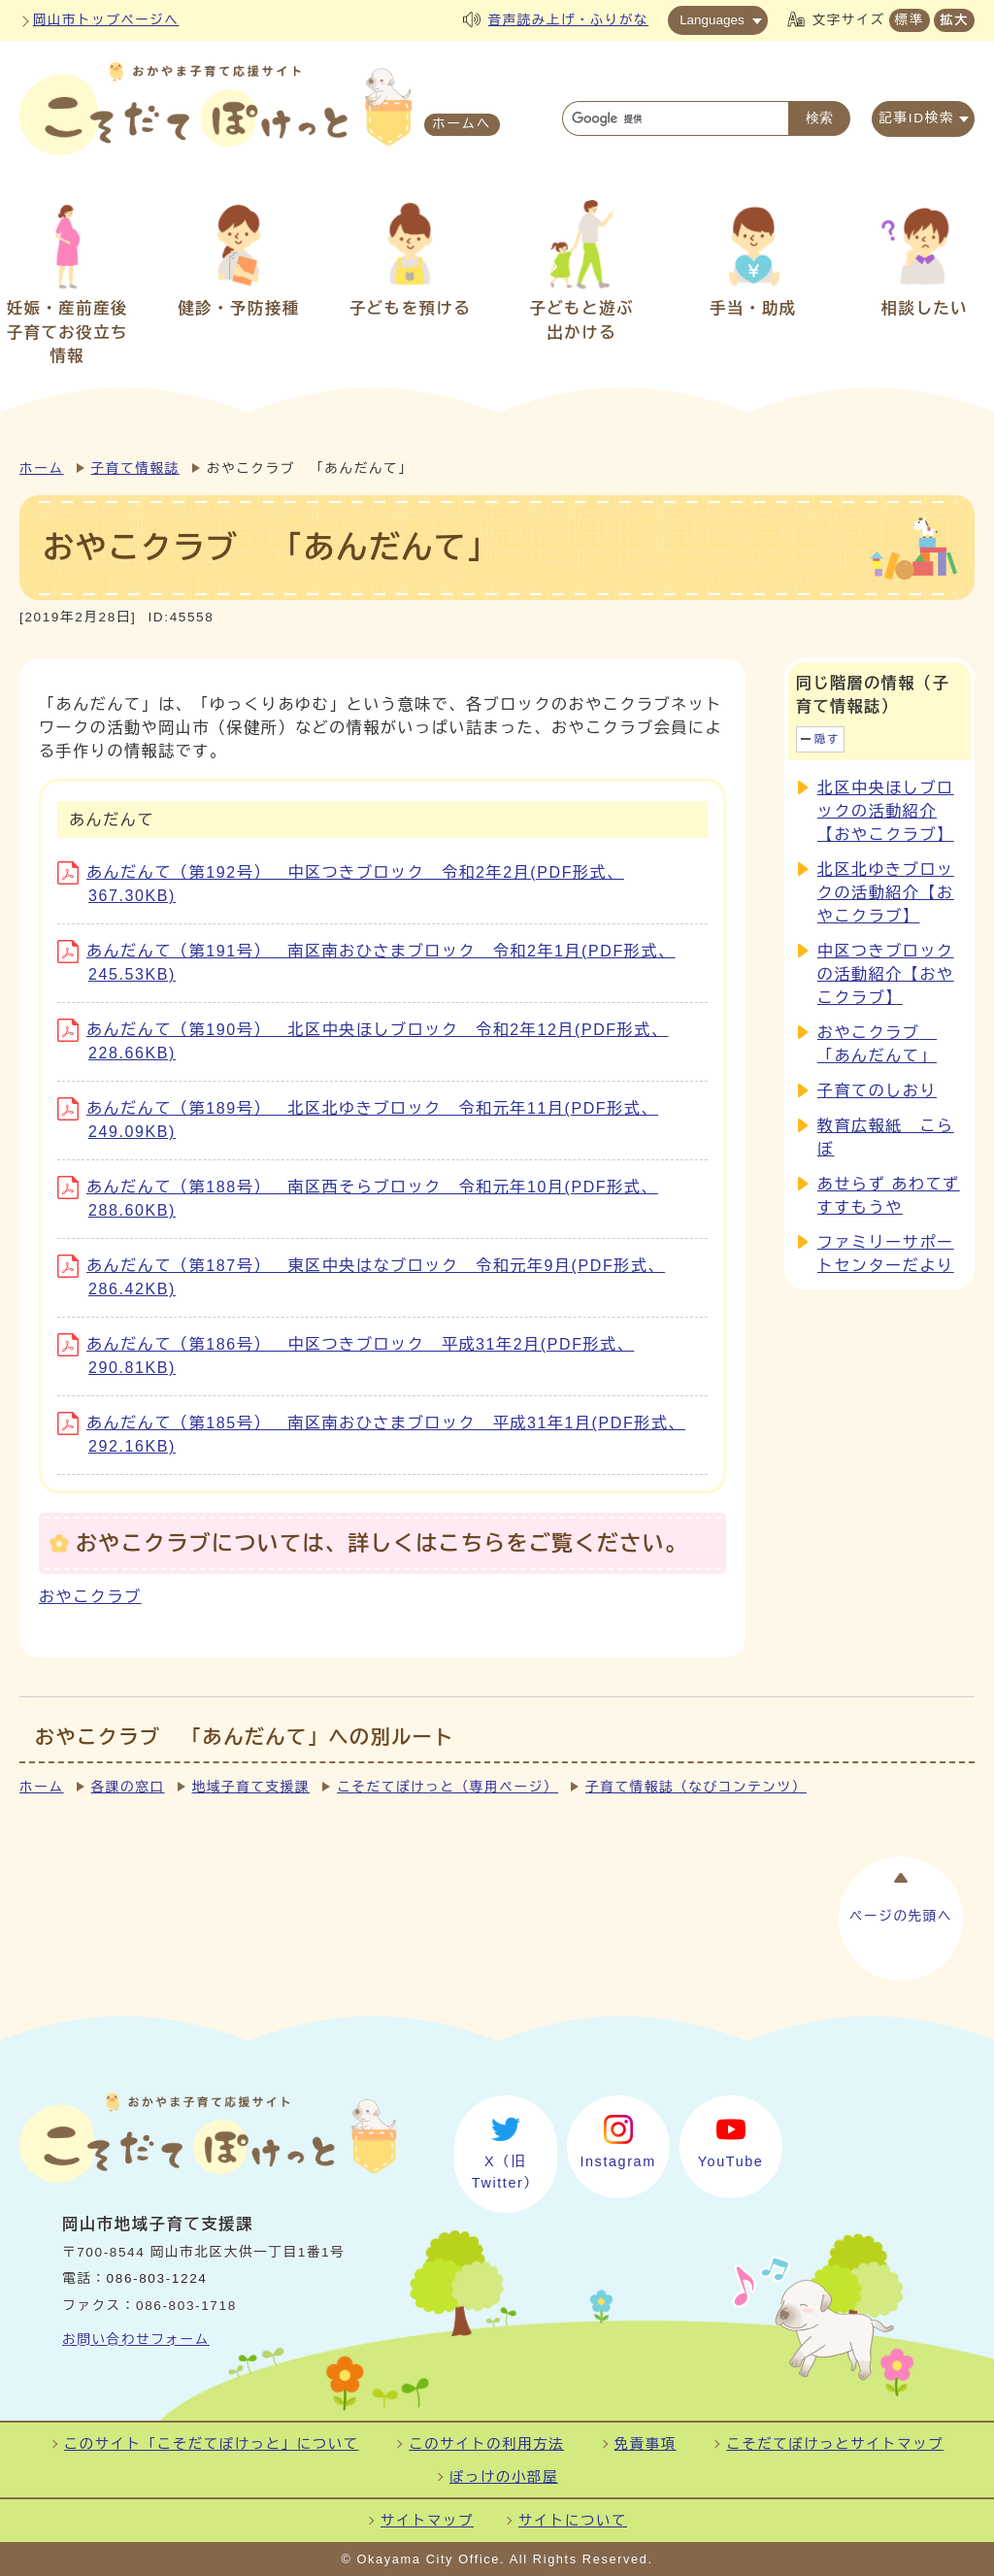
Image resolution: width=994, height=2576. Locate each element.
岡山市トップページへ (106, 20)
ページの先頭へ (900, 1910)
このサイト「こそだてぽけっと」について (211, 2444)
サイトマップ (427, 2520)
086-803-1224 (157, 2278)
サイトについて (572, 2520)
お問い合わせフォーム (136, 2339)
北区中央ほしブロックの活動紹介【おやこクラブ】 (885, 811)
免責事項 (645, 2444)
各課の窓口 (128, 1787)
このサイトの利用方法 (486, 2444)
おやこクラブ (90, 1597)
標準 (909, 20)
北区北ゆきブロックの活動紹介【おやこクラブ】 (885, 892)
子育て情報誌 (135, 468)
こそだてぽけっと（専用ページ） (447, 1787)
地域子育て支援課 (251, 1787)
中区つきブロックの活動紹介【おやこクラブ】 (885, 974)
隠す (827, 739)
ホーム (41, 468)
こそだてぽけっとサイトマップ (835, 2444)
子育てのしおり (877, 1091)
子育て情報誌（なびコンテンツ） (696, 1787)
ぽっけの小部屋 (503, 2477)
